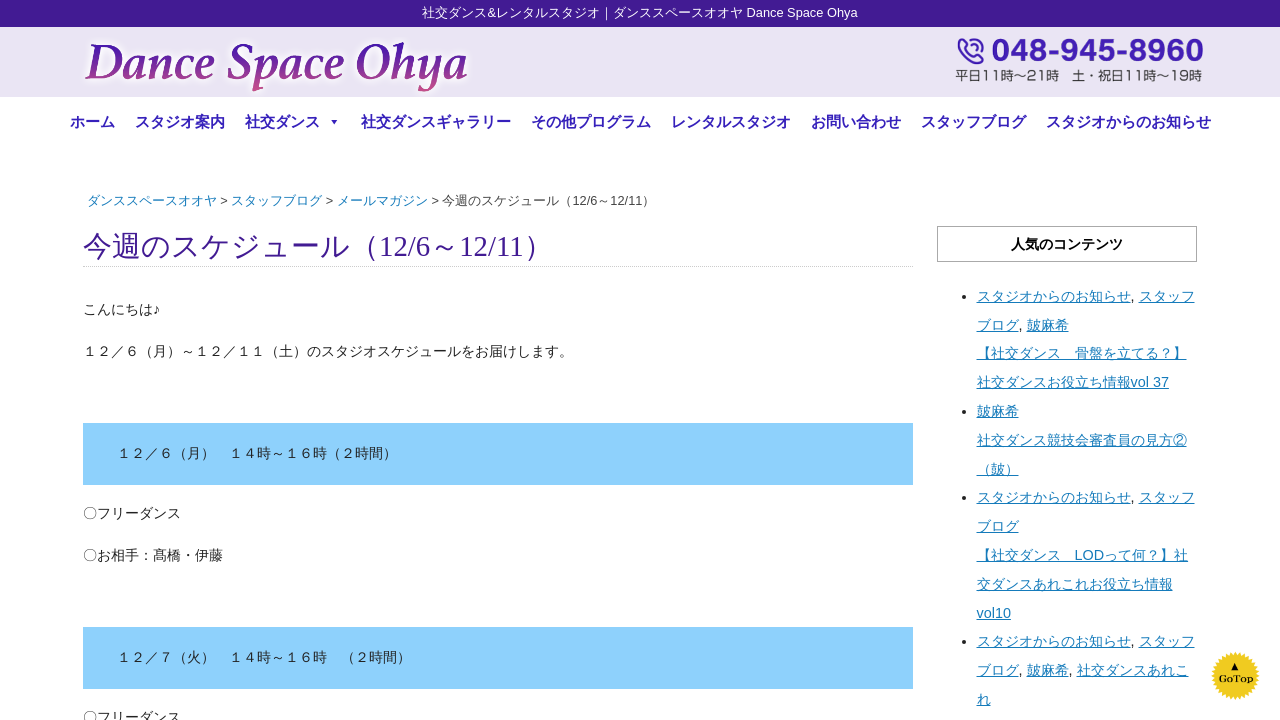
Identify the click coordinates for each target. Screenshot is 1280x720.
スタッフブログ (973, 121)
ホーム (92, 121)
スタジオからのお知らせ (1128, 121)
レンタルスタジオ (731, 121)
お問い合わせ (856, 121)
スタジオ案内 (180, 121)
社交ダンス (293, 121)
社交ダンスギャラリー (436, 121)
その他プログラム (591, 121)
